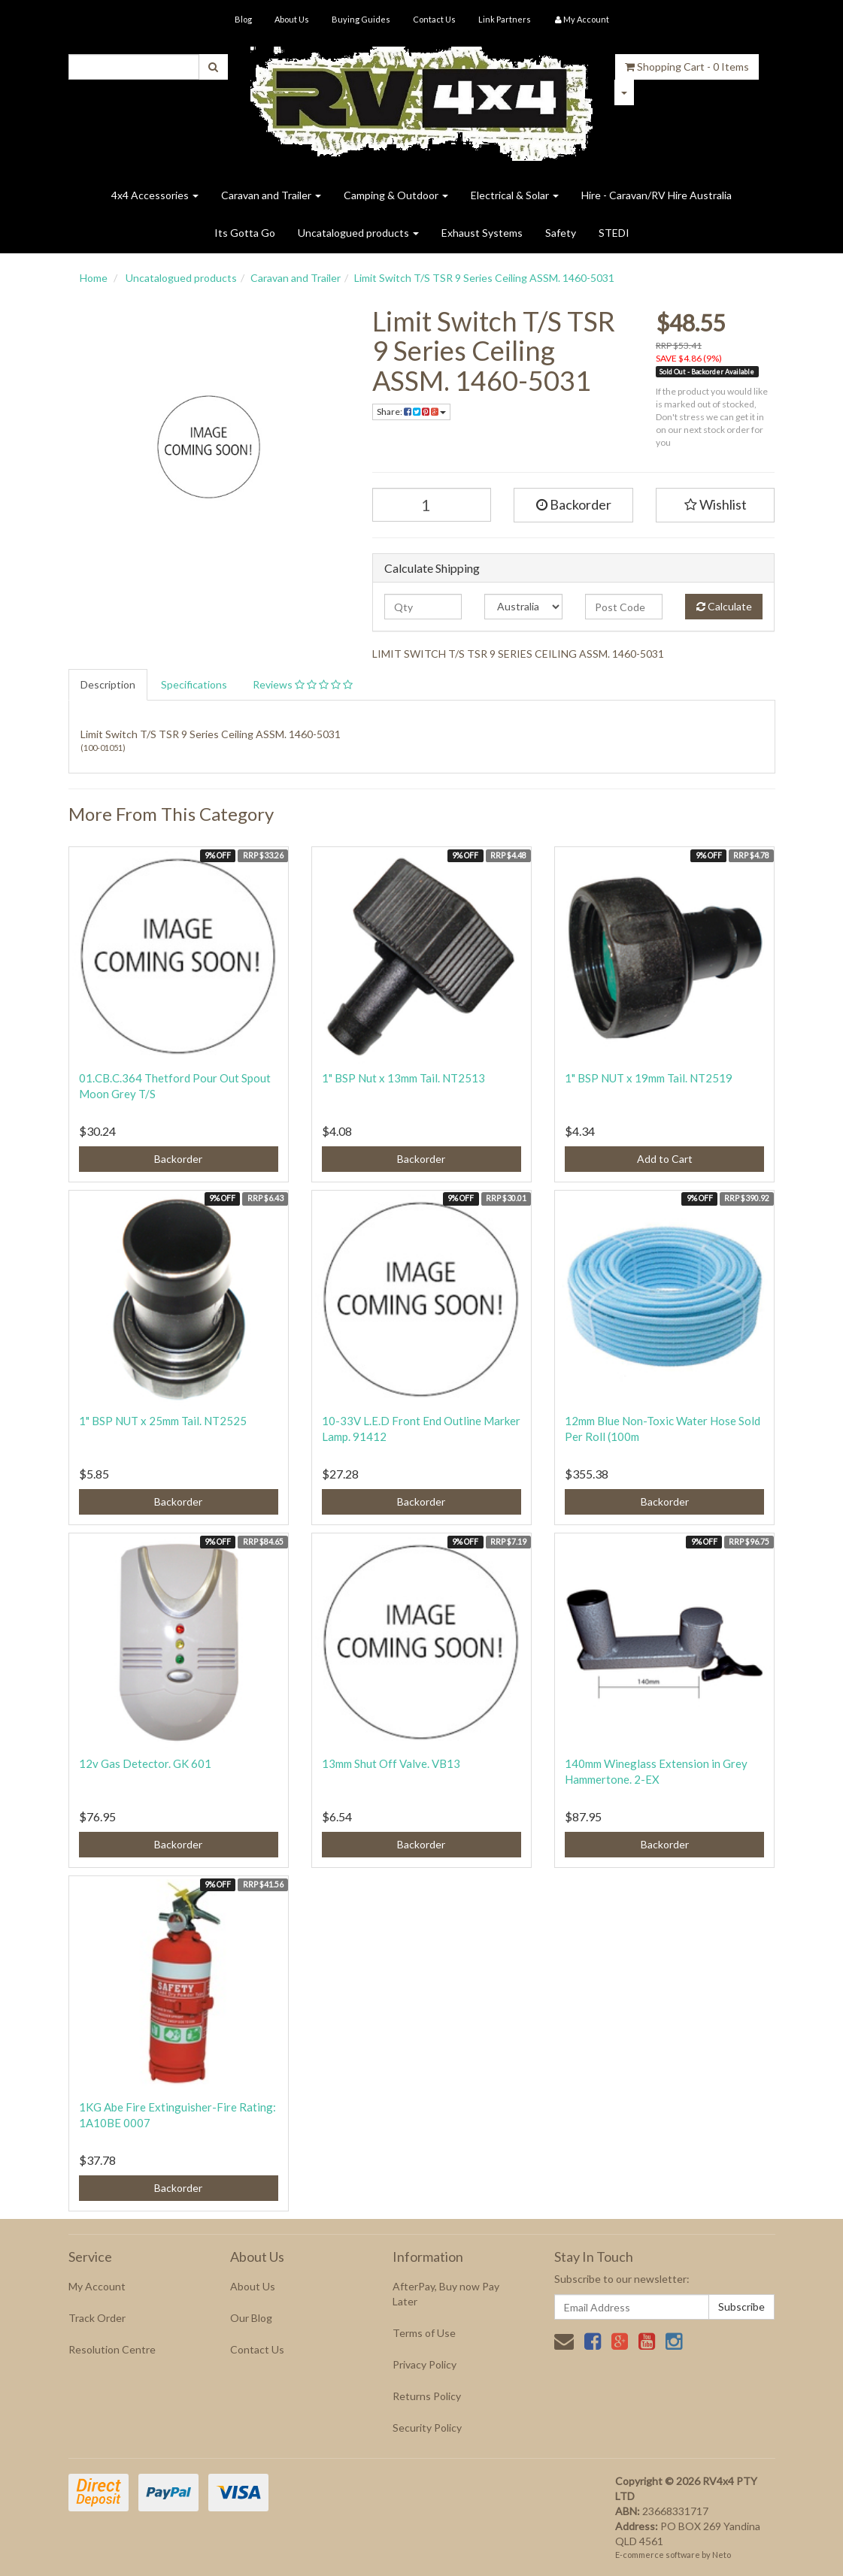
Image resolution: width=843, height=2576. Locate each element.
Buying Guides (361, 19)
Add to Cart (665, 1158)
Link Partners (504, 19)
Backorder (573, 504)
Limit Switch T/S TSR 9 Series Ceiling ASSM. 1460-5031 (484, 277)
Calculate (724, 606)
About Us (291, 19)
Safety (560, 232)
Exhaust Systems (482, 232)
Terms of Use (424, 2332)
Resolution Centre (112, 2349)
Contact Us (434, 19)
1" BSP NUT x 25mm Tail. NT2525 (163, 1420)
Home (94, 277)
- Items (687, 66)
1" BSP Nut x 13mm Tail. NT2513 (403, 1078)
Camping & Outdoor (396, 195)
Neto (721, 2554)
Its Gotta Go (244, 232)
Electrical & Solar (515, 195)
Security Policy (427, 2427)
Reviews (303, 684)
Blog (243, 19)
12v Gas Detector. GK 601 (145, 1763)
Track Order (97, 2317)
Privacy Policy (424, 2364)
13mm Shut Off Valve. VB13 (391, 1763)
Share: (411, 411)
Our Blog (251, 2317)
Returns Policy (427, 2396)
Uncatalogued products (358, 232)
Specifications (194, 684)
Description (107, 684)
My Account (97, 2286)
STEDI (614, 232)
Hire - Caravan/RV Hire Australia (656, 195)
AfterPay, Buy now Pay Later (446, 2294)
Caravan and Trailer (271, 195)
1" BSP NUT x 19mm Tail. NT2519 (648, 1078)
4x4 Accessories (155, 195)
